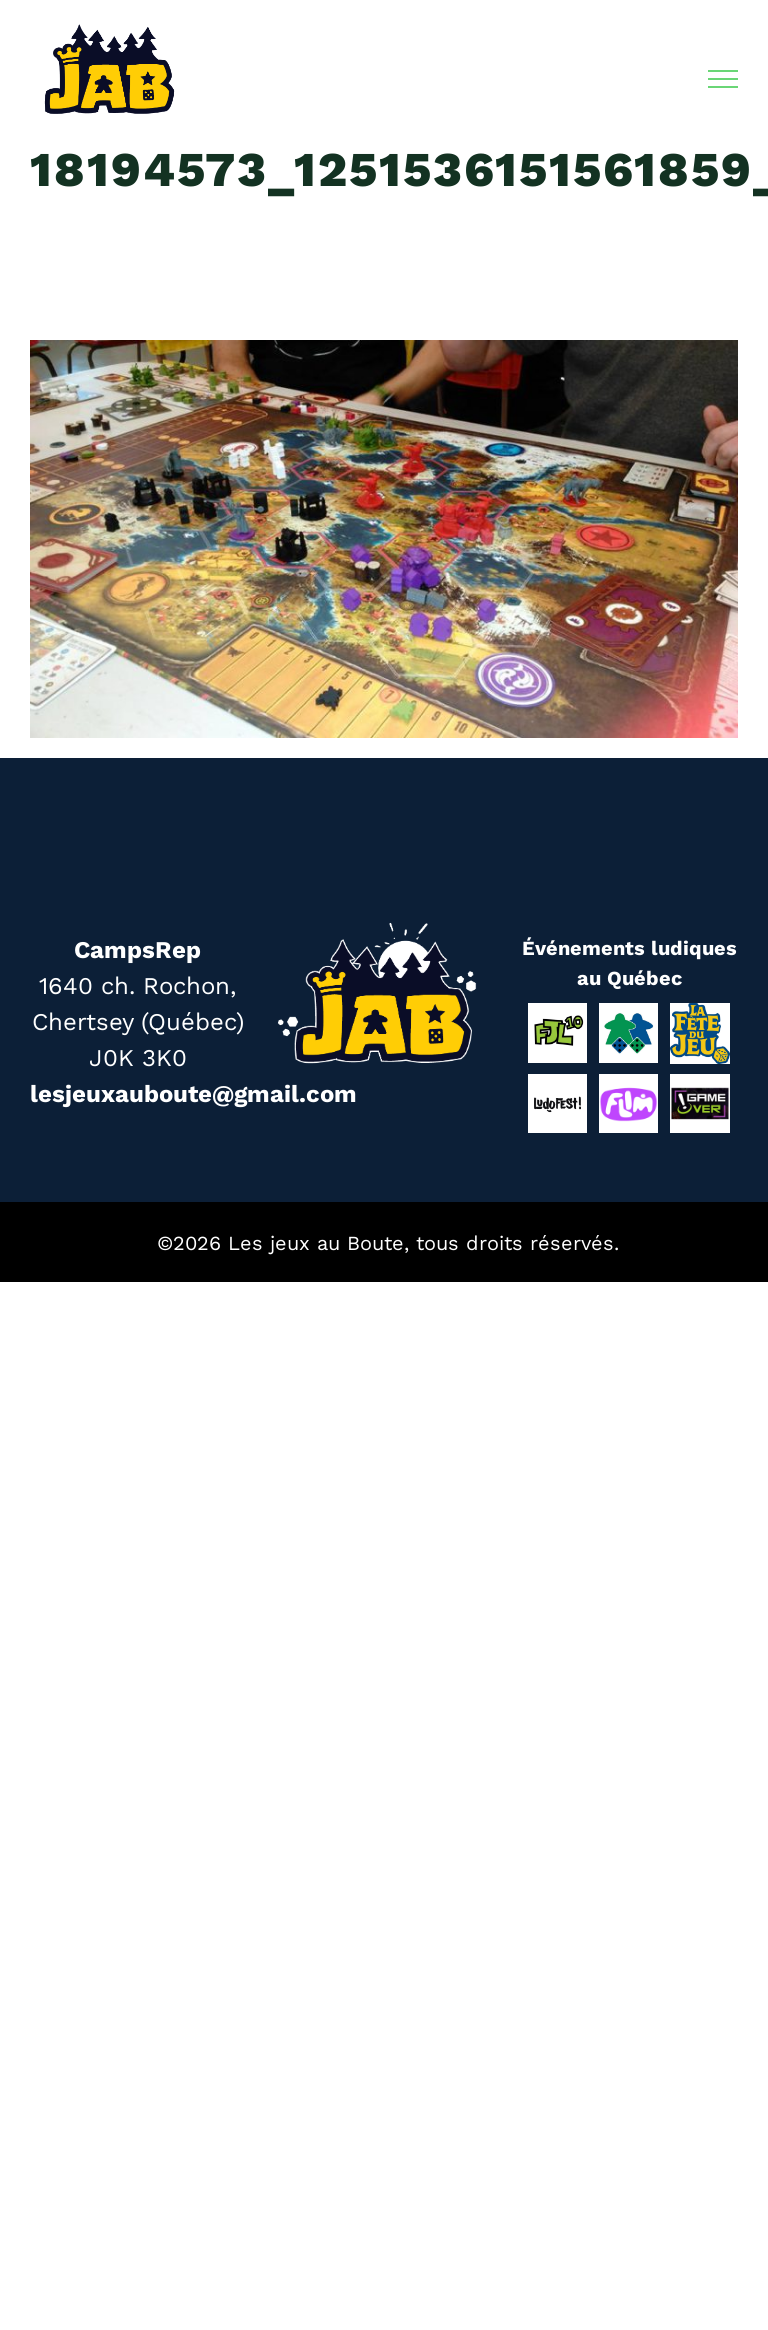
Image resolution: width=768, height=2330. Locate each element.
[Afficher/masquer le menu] (723, 79)
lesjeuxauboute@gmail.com (193, 1094)
